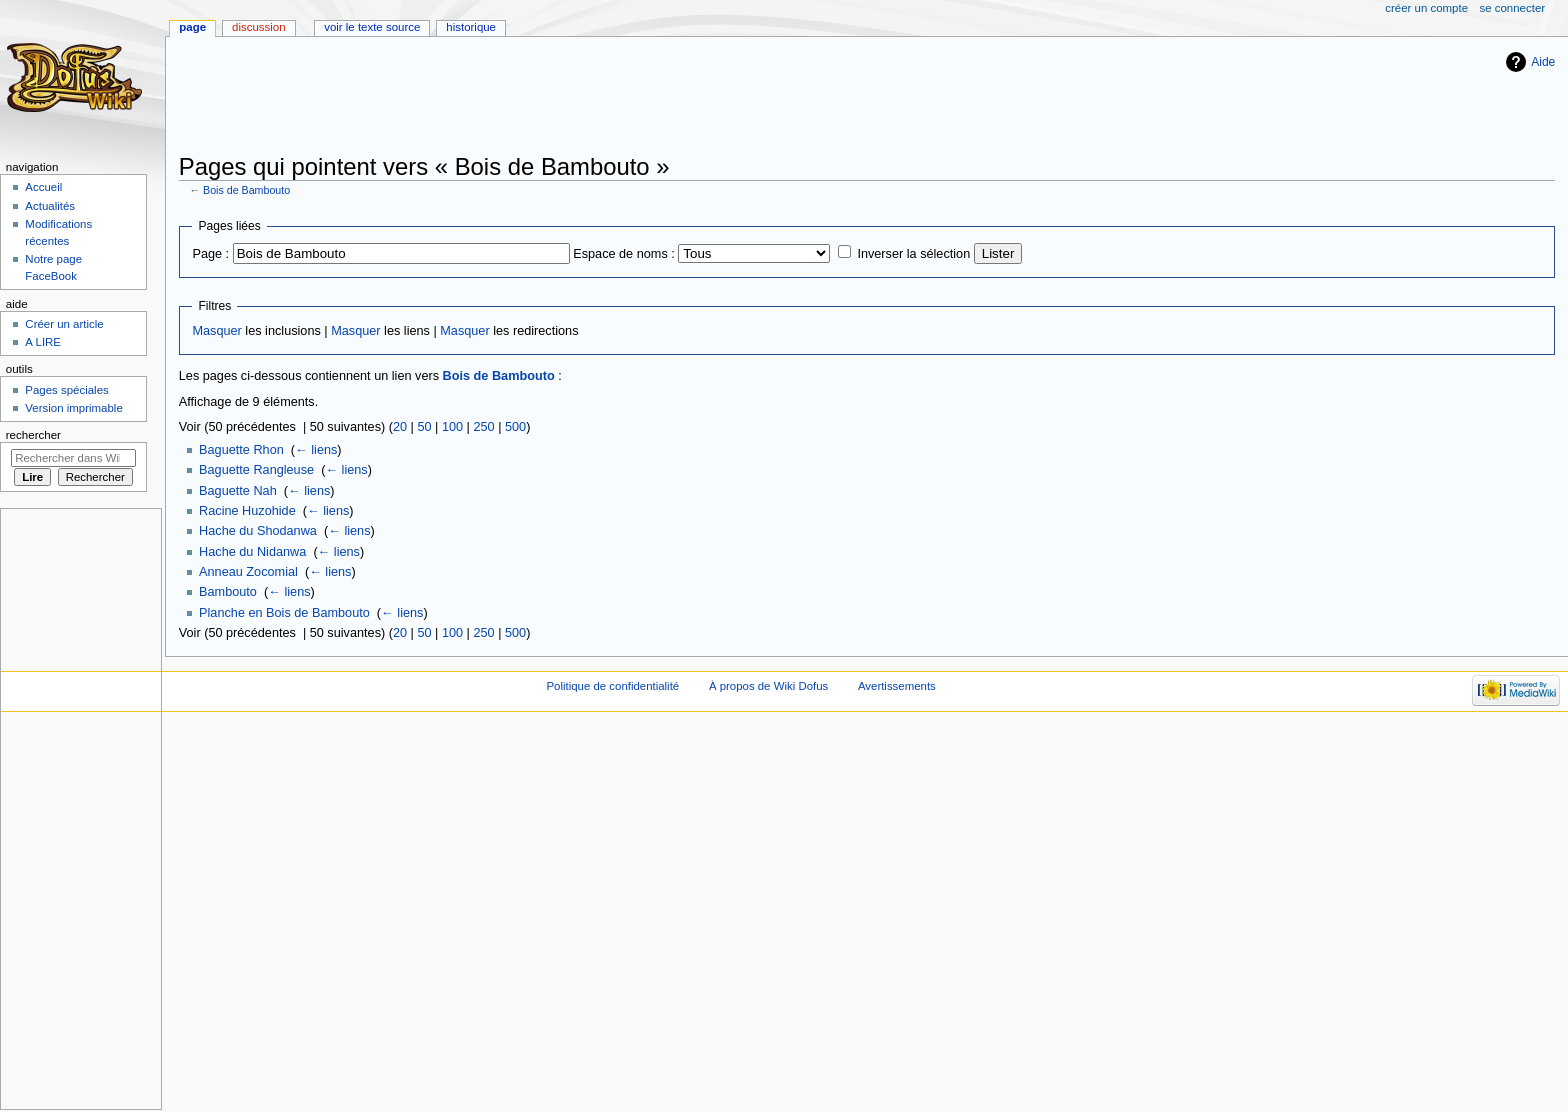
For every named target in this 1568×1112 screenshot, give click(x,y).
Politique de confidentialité (612, 686)
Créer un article (64, 324)
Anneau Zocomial (248, 572)
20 (400, 427)
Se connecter (1513, 8)
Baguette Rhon (241, 450)
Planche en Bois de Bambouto (284, 613)
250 (483, 427)
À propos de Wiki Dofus (768, 686)
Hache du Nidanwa (252, 552)
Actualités (50, 206)
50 (424, 427)
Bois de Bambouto (246, 190)
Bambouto (228, 592)
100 (452, 427)
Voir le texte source (372, 27)
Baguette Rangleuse (256, 470)
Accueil (43, 187)
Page (192, 27)
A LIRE (43, 342)
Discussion (258, 27)
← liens (316, 450)
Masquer (216, 331)
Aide (1543, 62)
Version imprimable (73, 408)
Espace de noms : (624, 254)
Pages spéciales (66, 390)
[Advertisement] (543, 97)
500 (515, 427)
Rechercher (33, 435)
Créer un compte (1426, 8)
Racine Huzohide (247, 511)
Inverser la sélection (913, 254)
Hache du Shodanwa (258, 531)
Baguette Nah (238, 491)
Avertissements (897, 686)
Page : (210, 254)
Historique (471, 27)
